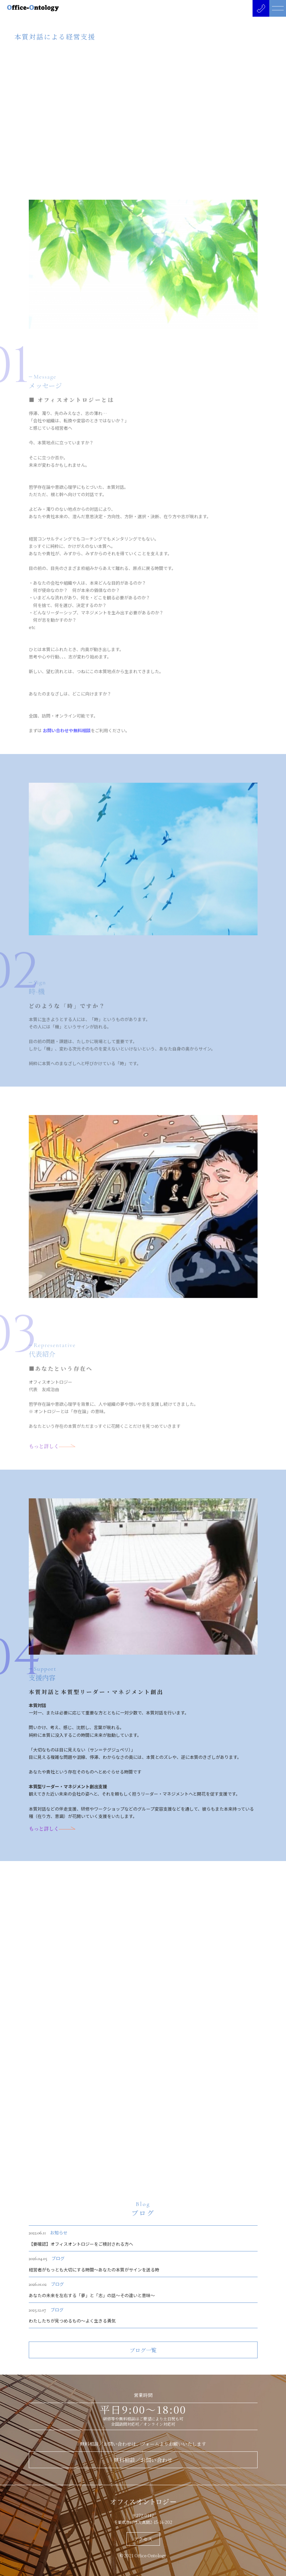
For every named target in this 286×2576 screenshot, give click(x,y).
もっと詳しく (52, 1844)
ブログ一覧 (143, 2366)
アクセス (143, 2539)
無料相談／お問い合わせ (143, 2460)
